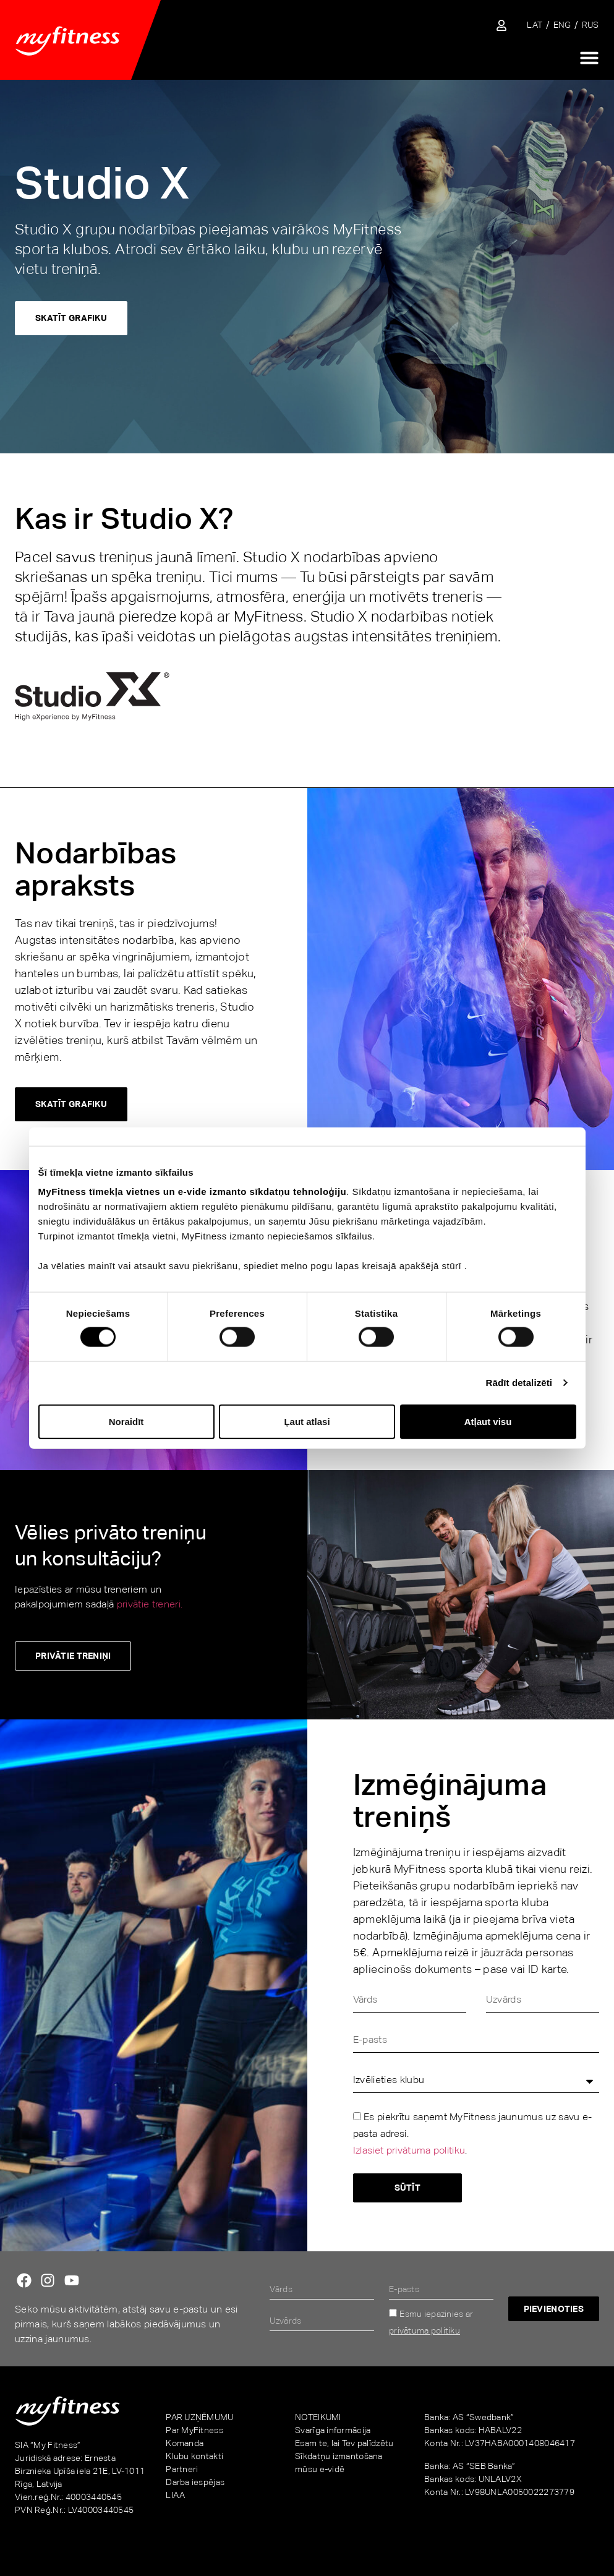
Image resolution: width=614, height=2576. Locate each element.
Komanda (184, 2443)
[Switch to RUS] (590, 25)
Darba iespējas (195, 2482)
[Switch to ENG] (562, 25)
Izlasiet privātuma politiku (409, 2151)
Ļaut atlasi (307, 1421)
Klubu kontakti (194, 2456)
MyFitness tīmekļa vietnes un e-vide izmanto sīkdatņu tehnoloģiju (192, 1191)
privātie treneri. (149, 1604)
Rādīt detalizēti (519, 1382)
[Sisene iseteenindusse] (501, 25)
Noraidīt (126, 1421)
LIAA (175, 2495)
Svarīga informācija (332, 2430)
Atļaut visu (488, 1421)
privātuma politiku (424, 2330)
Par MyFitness (194, 2430)
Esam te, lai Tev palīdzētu (344, 2443)
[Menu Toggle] (589, 57)
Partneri (182, 2469)
